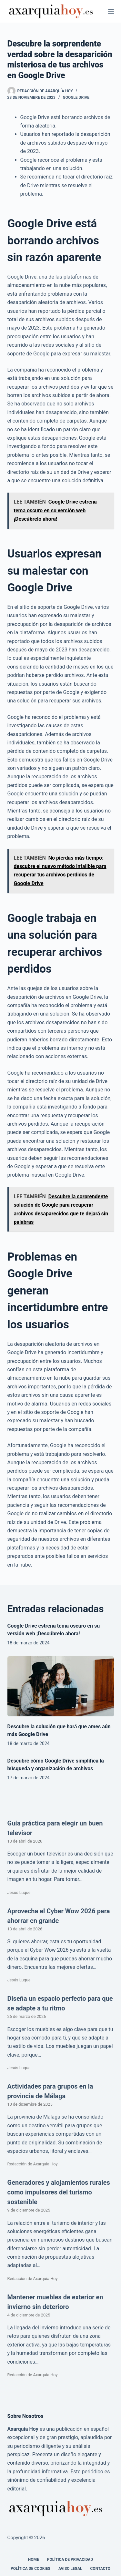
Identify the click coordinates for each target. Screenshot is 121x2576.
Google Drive (76, 97)
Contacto (100, 2568)
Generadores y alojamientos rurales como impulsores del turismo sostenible (58, 2192)
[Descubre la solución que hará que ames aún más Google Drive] (60, 1686)
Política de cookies (30, 2568)
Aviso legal (70, 2568)
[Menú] (111, 11)
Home (33, 2559)
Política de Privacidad (70, 2559)
